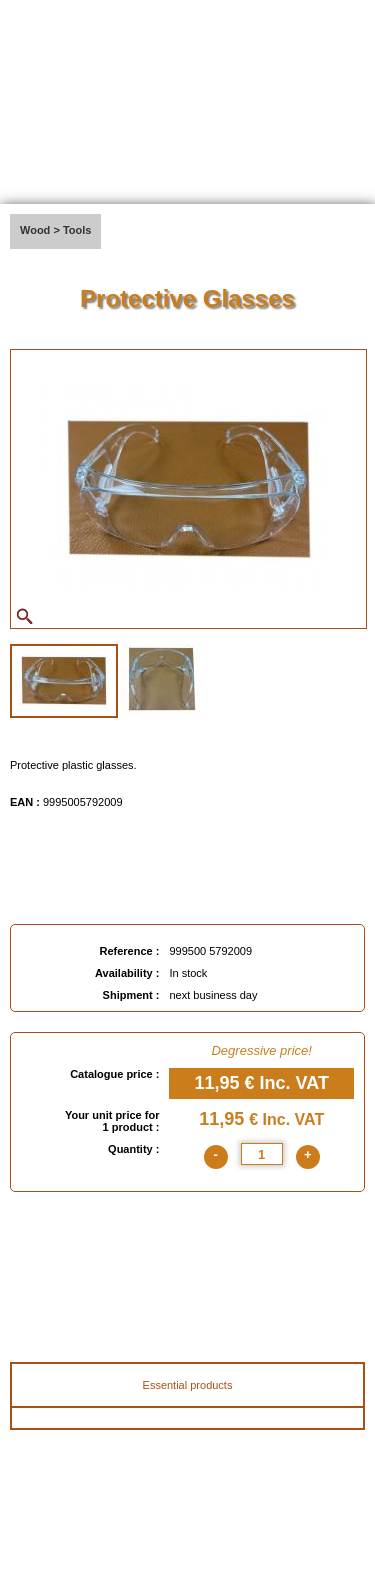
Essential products (188, 1385)
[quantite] (262, 1154)
